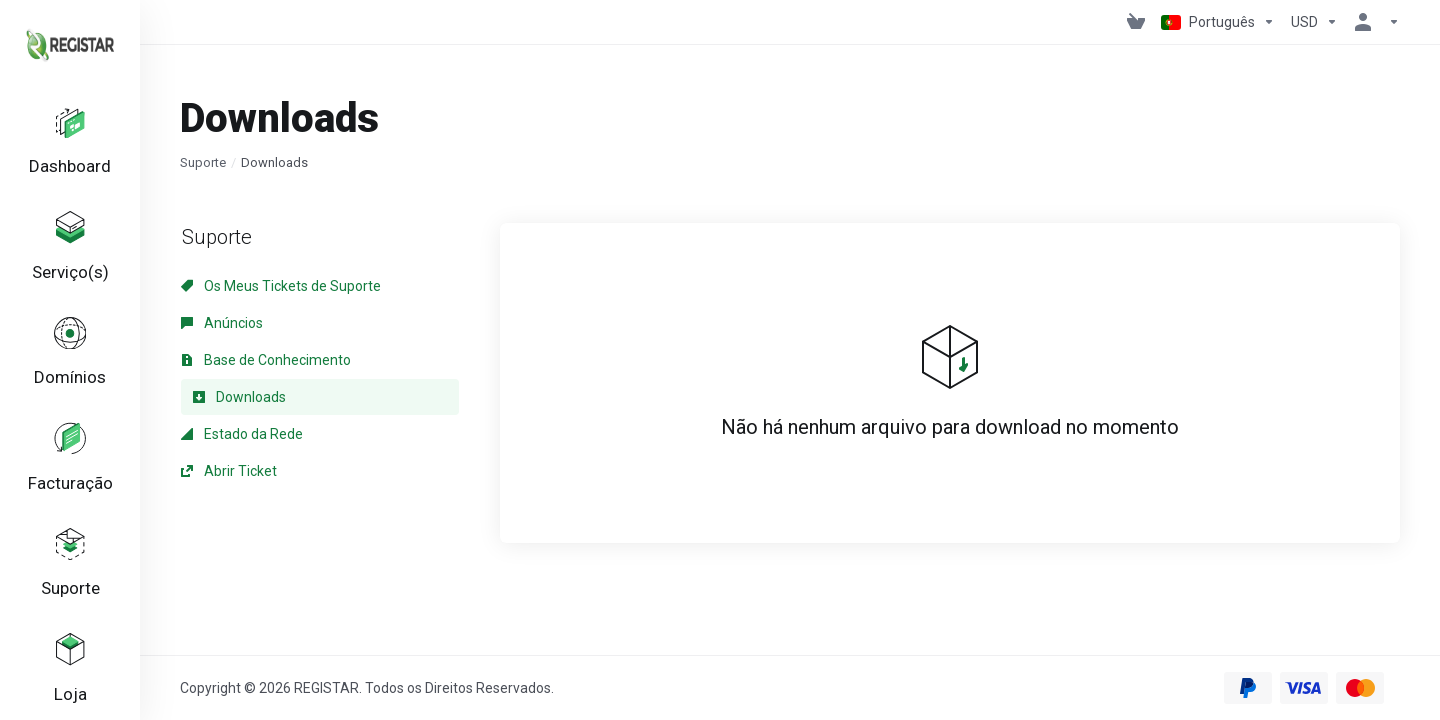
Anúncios (222, 323)
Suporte (203, 162)
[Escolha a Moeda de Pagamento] (1314, 22)
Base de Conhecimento (266, 360)
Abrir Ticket (229, 471)
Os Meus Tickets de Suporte (281, 286)
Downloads (239, 397)
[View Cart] (1136, 22)
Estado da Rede (242, 434)
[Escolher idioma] (1218, 22)
